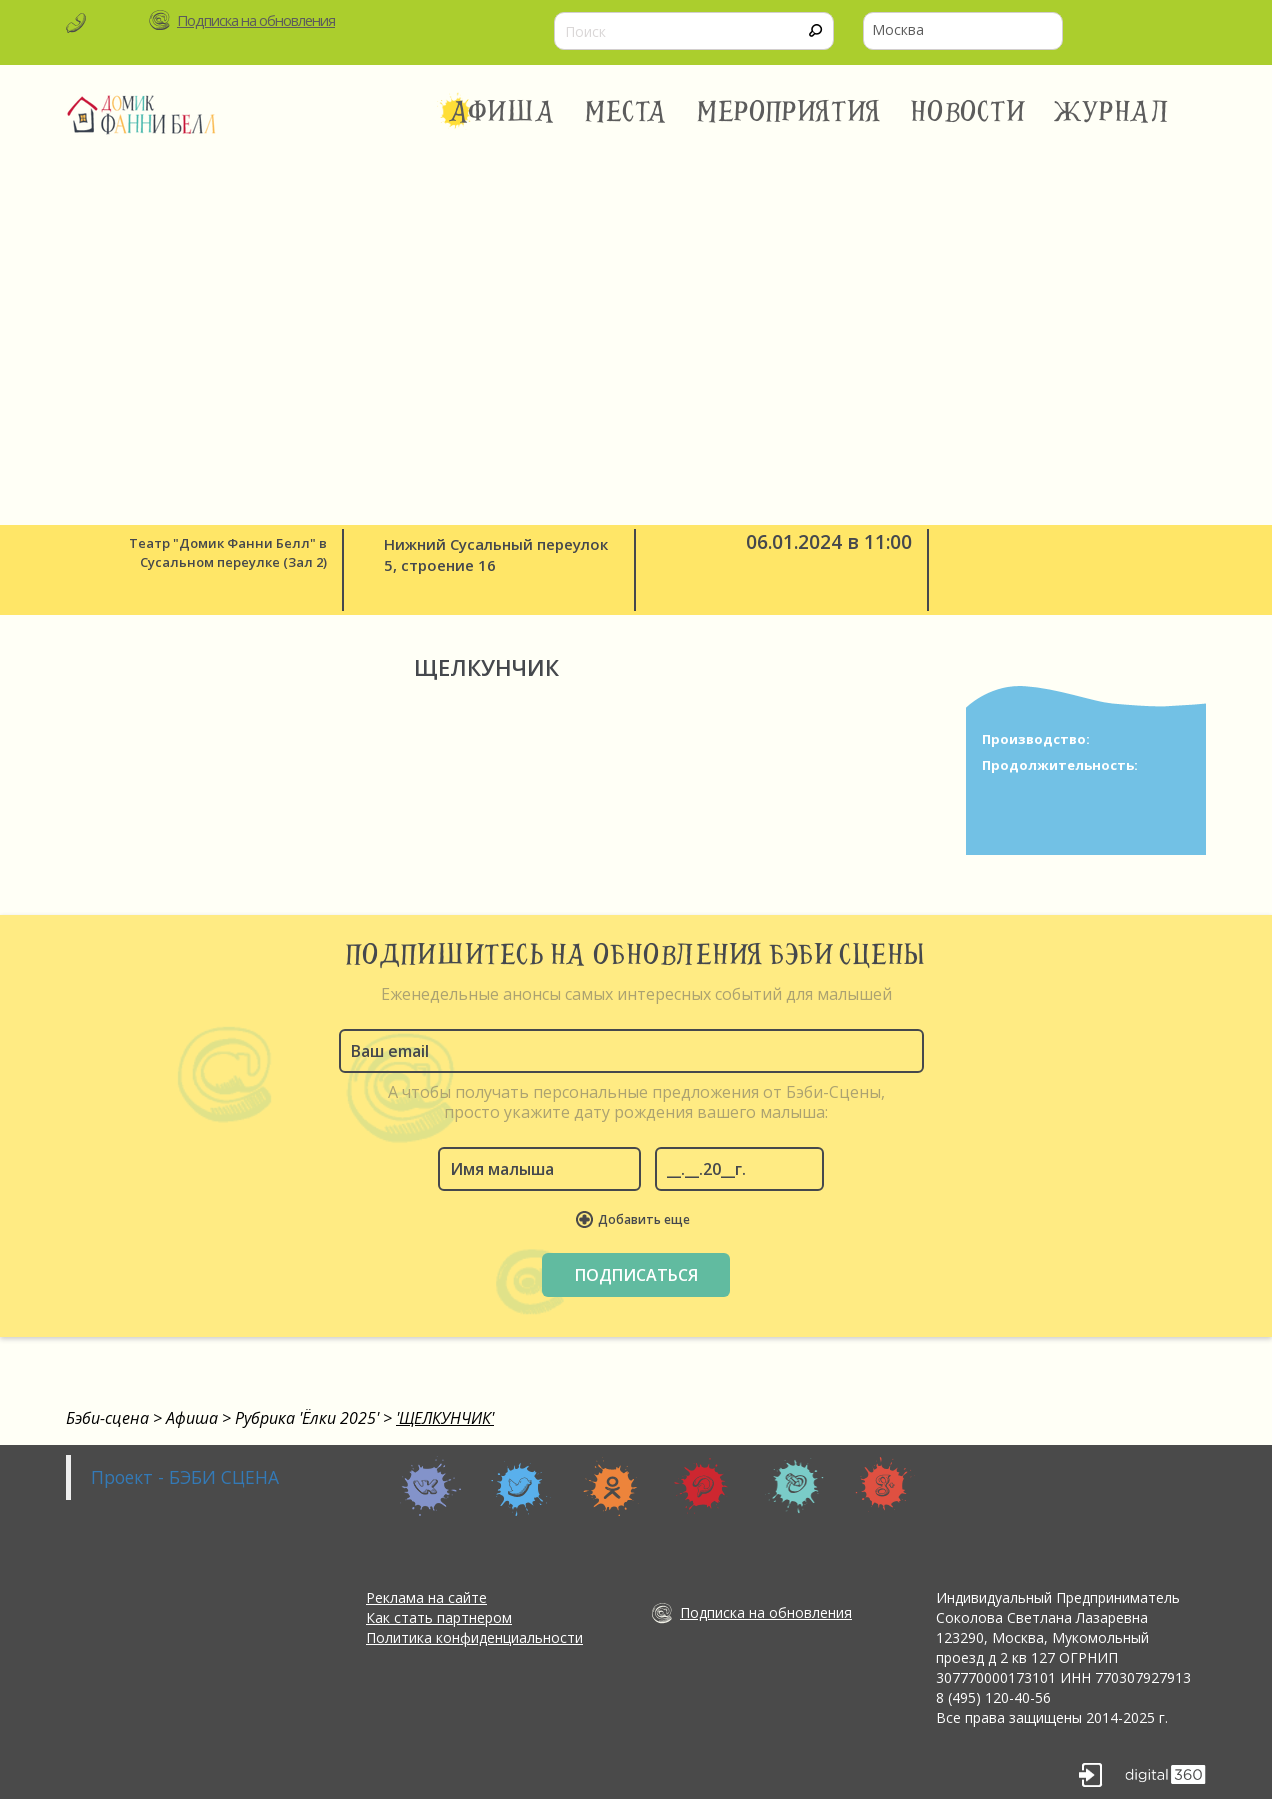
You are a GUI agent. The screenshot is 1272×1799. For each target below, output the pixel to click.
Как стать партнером (439, 1617)
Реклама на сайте (426, 1597)
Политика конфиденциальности (474, 1637)
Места (626, 112)
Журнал (1112, 112)
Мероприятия (789, 112)
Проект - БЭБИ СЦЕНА (185, 1477)
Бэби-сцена (107, 1418)
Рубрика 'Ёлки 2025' (307, 1418)
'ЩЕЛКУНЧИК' (445, 1418)
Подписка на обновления (256, 20)
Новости (967, 112)
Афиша (501, 112)
